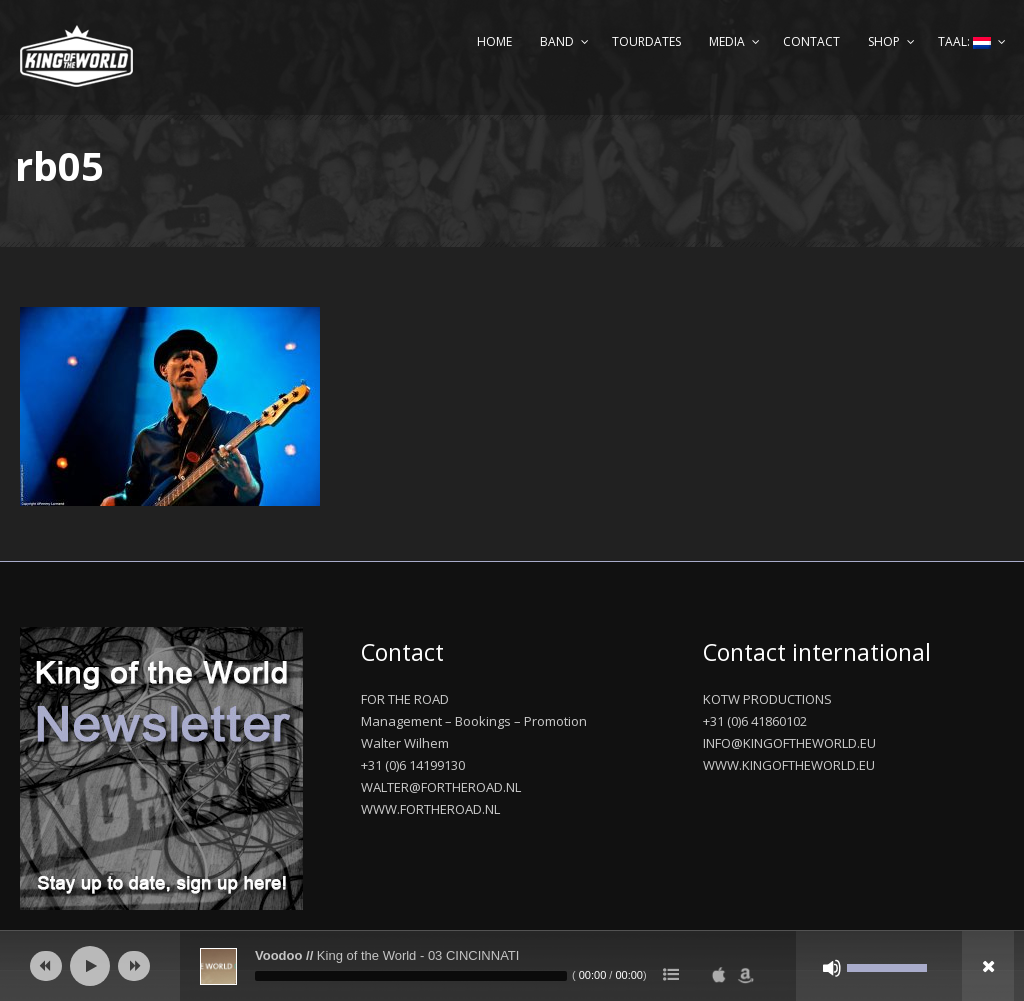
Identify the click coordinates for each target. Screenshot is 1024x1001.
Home (494, 41)
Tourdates (646, 41)
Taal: (964, 41)
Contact (811, 41)
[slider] (411, 976)
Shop (884, 41)
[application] (512, 966)
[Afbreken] (832, 968)
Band (557, 41)
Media (727, 41)
